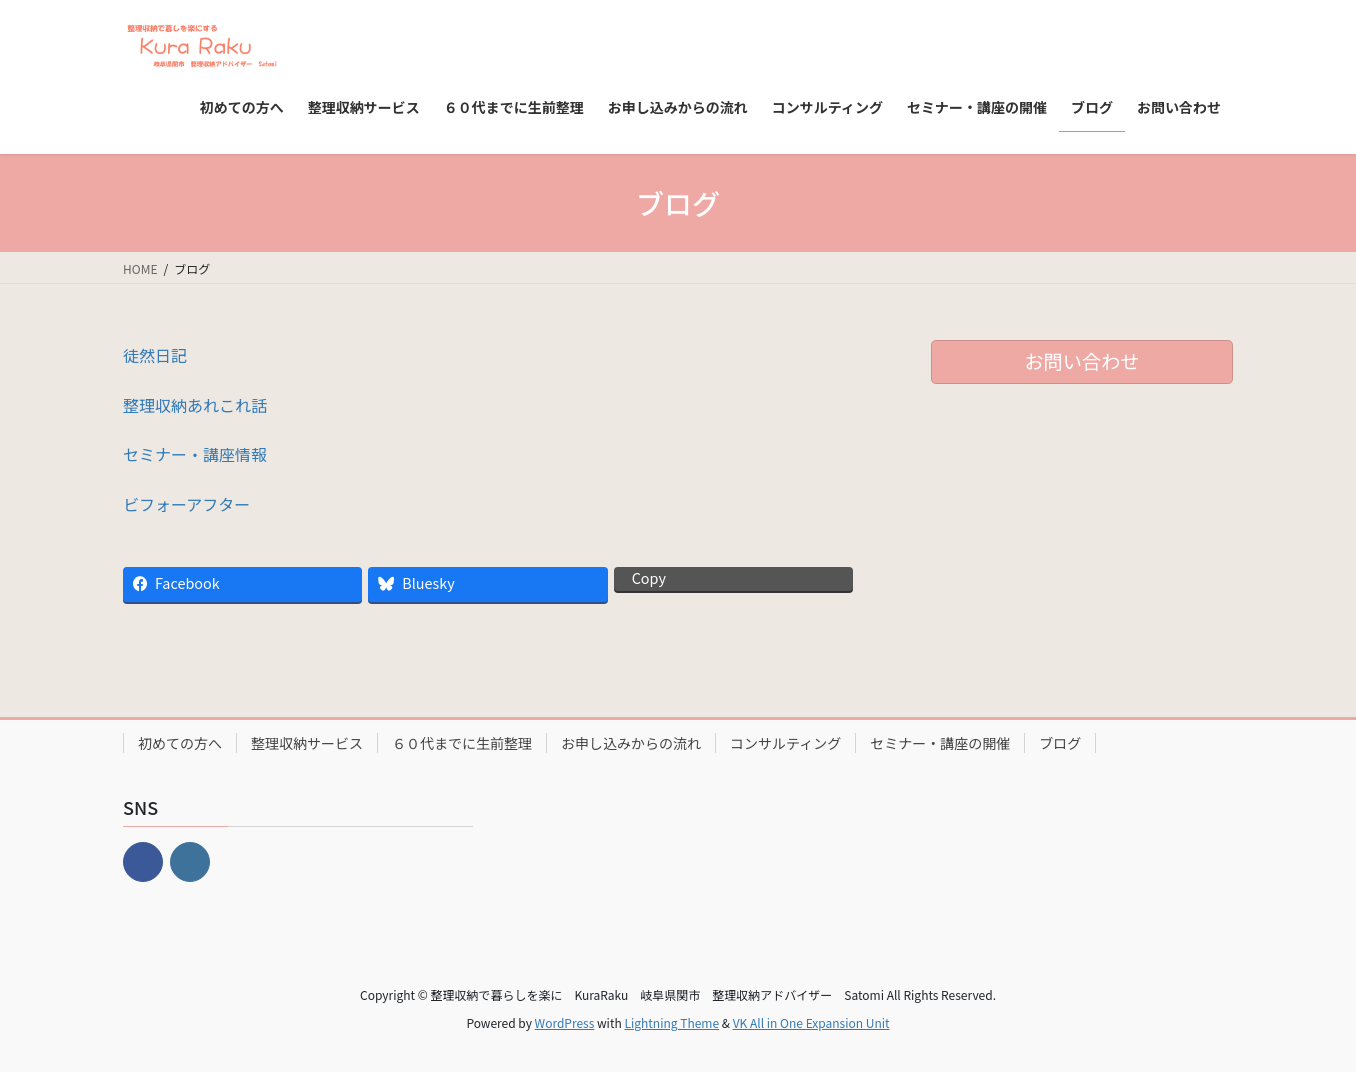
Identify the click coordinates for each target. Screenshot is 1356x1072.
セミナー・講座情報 (195, 454)
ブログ (1060, 743)
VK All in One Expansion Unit (811, 1022)
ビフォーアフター (186, 504)
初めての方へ (180, 743)
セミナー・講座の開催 (940, 743)
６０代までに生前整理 (462, 743)
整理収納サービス (307, 743)
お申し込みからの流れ (631, 743)
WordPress (565, 1022)
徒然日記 (155, 355)
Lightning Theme (671, 1022)
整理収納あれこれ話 (195, 405)
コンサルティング (785, 743)
